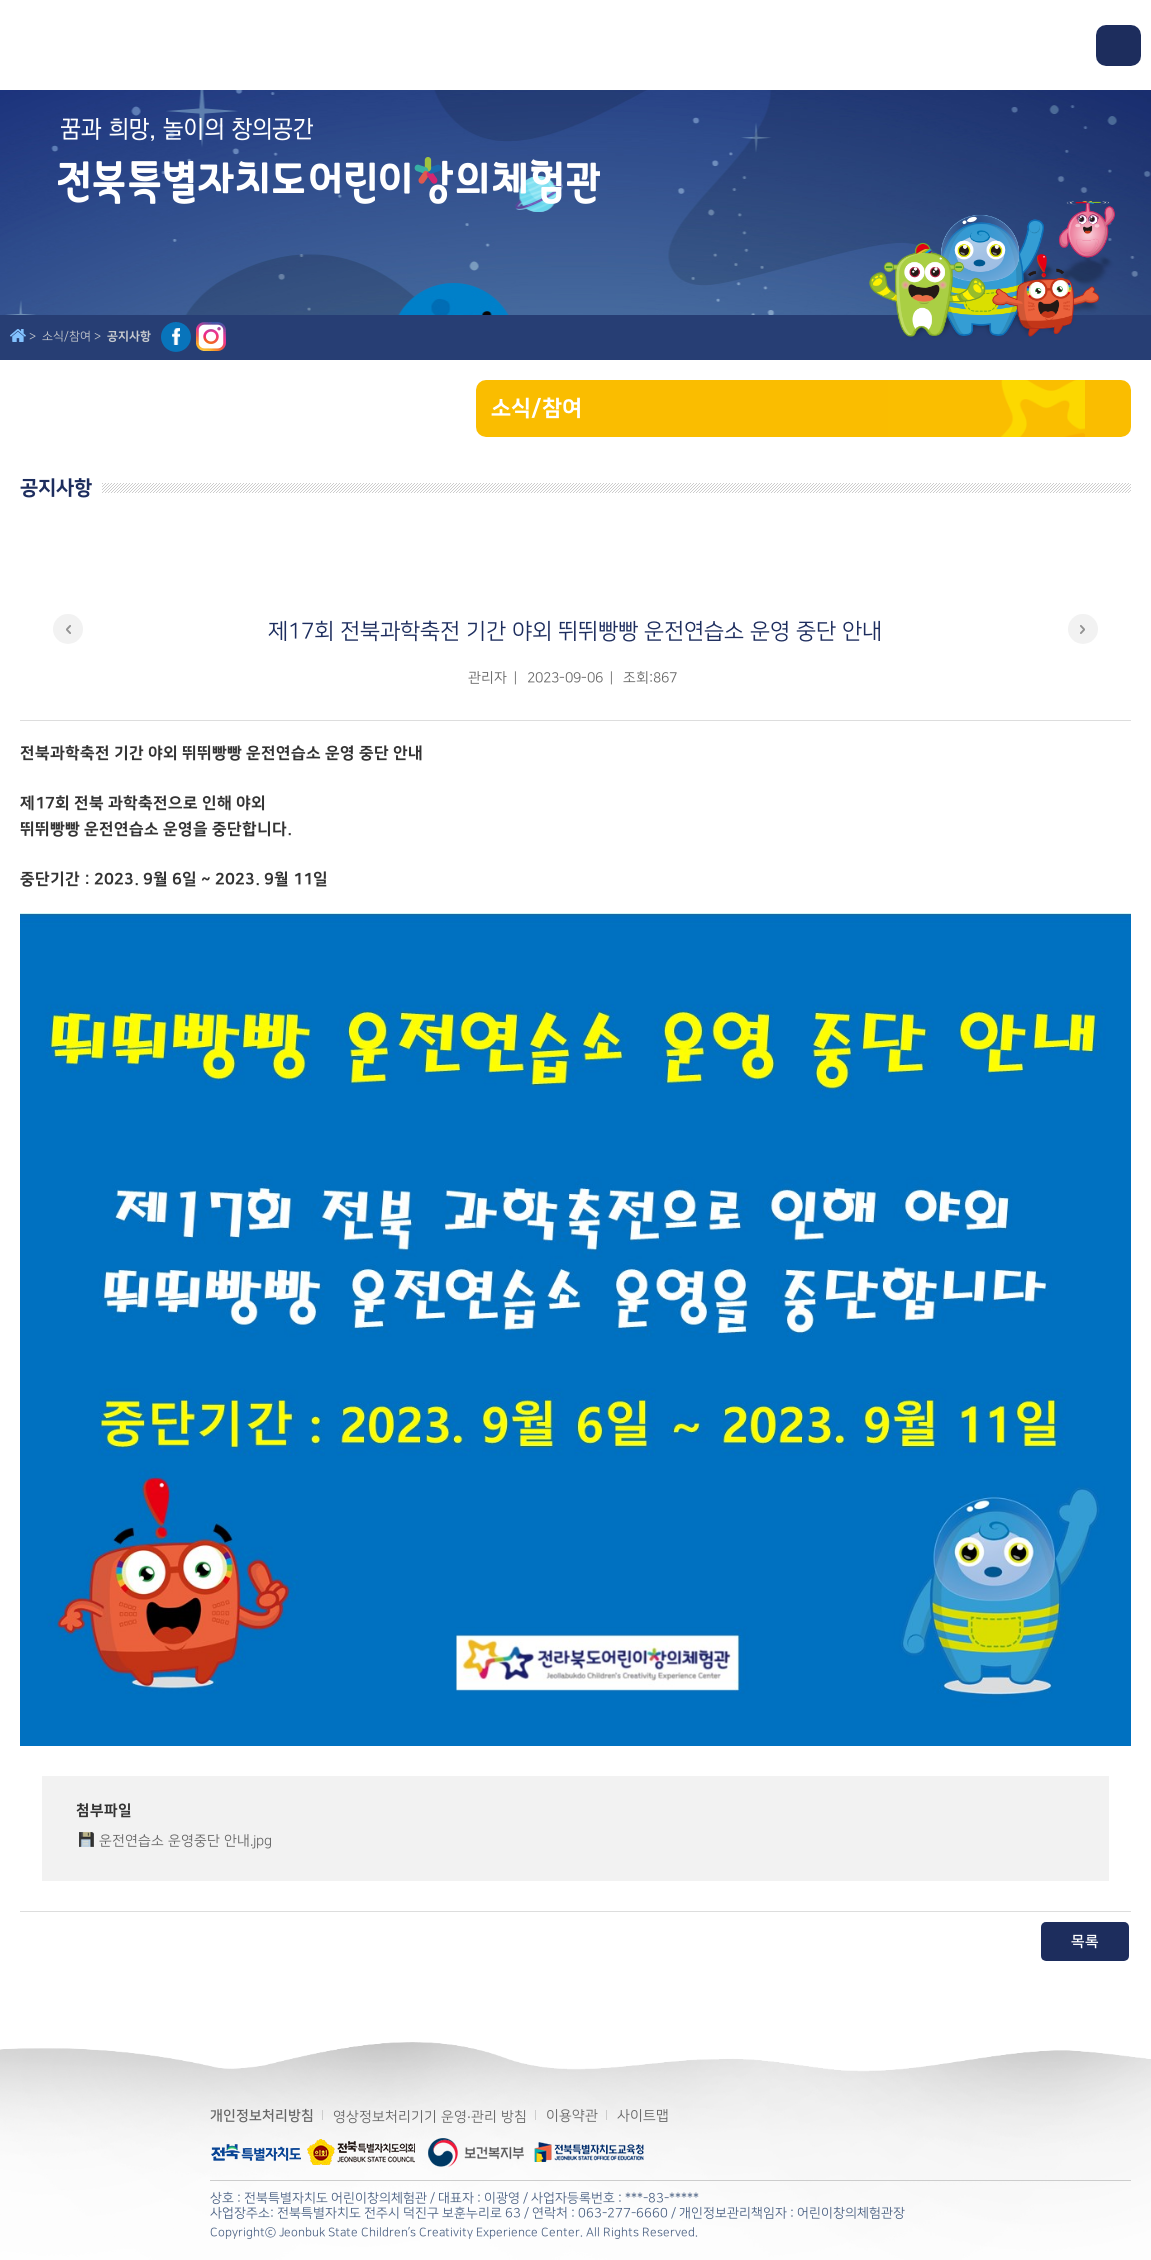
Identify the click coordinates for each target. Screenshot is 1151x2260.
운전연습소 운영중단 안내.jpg (185, 1840)
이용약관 (572, 2115)
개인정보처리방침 (262, 2116)
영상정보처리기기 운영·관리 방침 (430, 2116)
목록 (1085, 1941)
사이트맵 (643, 2115)
